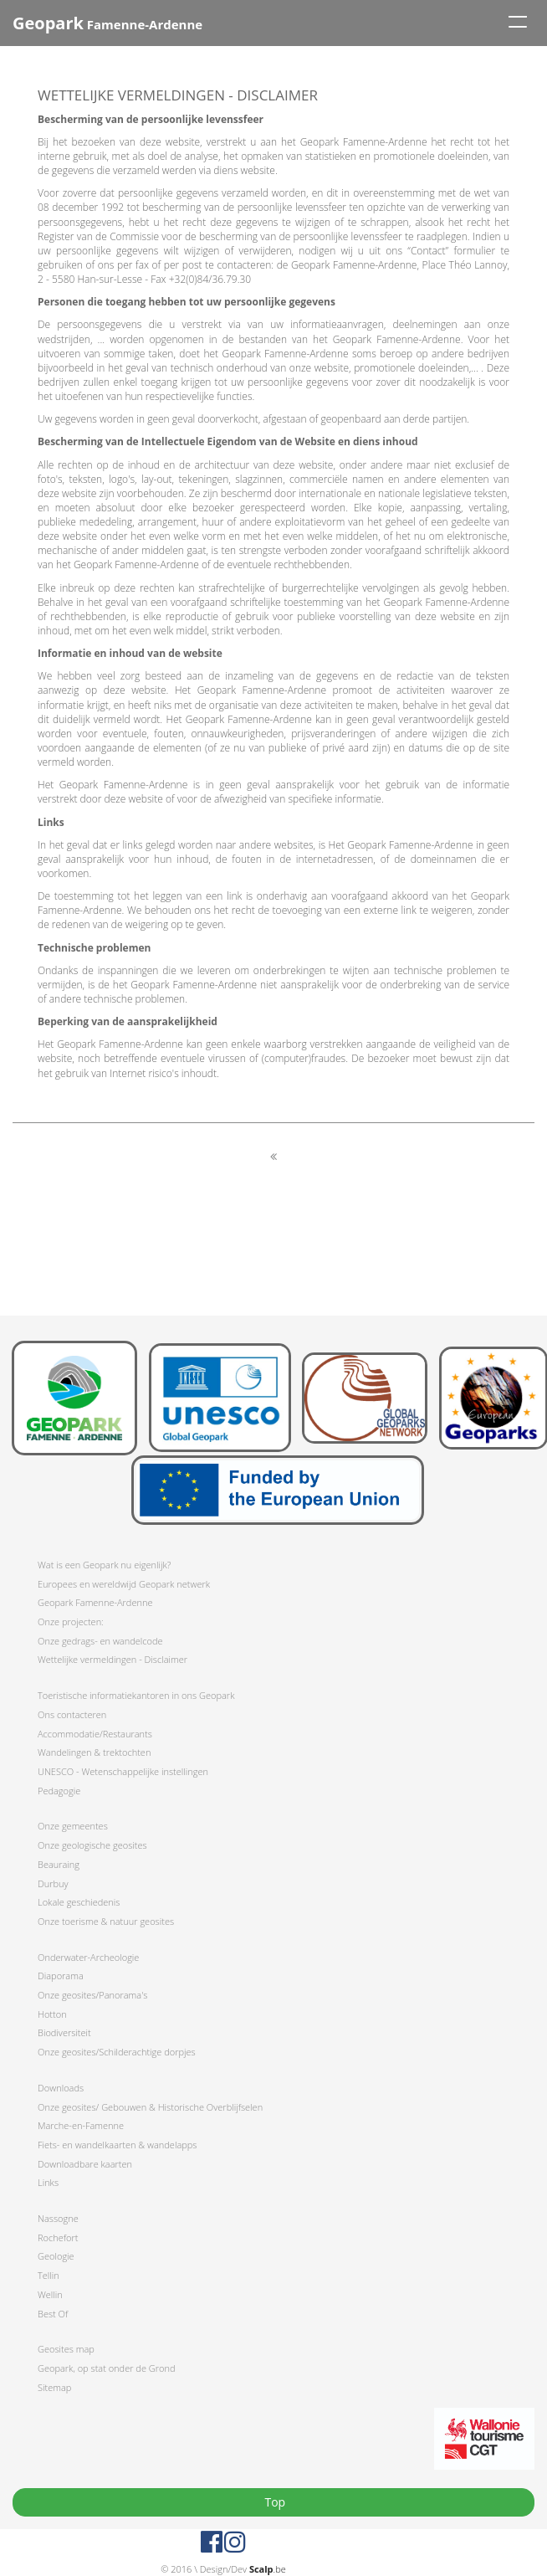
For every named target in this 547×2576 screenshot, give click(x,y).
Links (48, 2182)
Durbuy (53, 1883)
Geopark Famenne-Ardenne (95, 1602)
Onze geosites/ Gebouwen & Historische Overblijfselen (150, 2107)
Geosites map (66, 2349)
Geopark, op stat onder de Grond (107, 2368)
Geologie (56, 2256)
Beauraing (58, 1864)
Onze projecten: (71, 1621)
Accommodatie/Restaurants (95, 1733)
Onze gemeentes (73, 1825)
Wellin (50, 2294)
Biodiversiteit (64, 2032)
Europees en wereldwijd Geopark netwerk (124, 1584)
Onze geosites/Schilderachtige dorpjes (117, 2051)
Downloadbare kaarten (85, 2164)
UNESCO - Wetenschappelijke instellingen (123, 1771)
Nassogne (58, 2218)
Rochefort (58, 2237)
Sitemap (54, 2387)
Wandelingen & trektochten (94, 1752)
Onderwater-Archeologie (88, 1957)
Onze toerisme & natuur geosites (106, 1921)
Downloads (61, 2087)
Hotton (52, 2014)
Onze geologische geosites (92, 1845)
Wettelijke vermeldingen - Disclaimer (112, 1659)
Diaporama (61, 1975)
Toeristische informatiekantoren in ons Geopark (136, 1695)
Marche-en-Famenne (81, 2125)
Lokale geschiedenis (79, 1902)
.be (267, 2569)
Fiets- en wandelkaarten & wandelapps (117, 2144)
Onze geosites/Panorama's (92, 1994)
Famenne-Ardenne (107, 23)
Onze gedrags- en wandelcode (100, 1640)
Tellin (48, 2275)
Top (273, 2502)
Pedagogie (59, 1790)
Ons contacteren (72, 1714)
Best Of (53, 2313)
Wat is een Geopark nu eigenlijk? (104, 1564)
